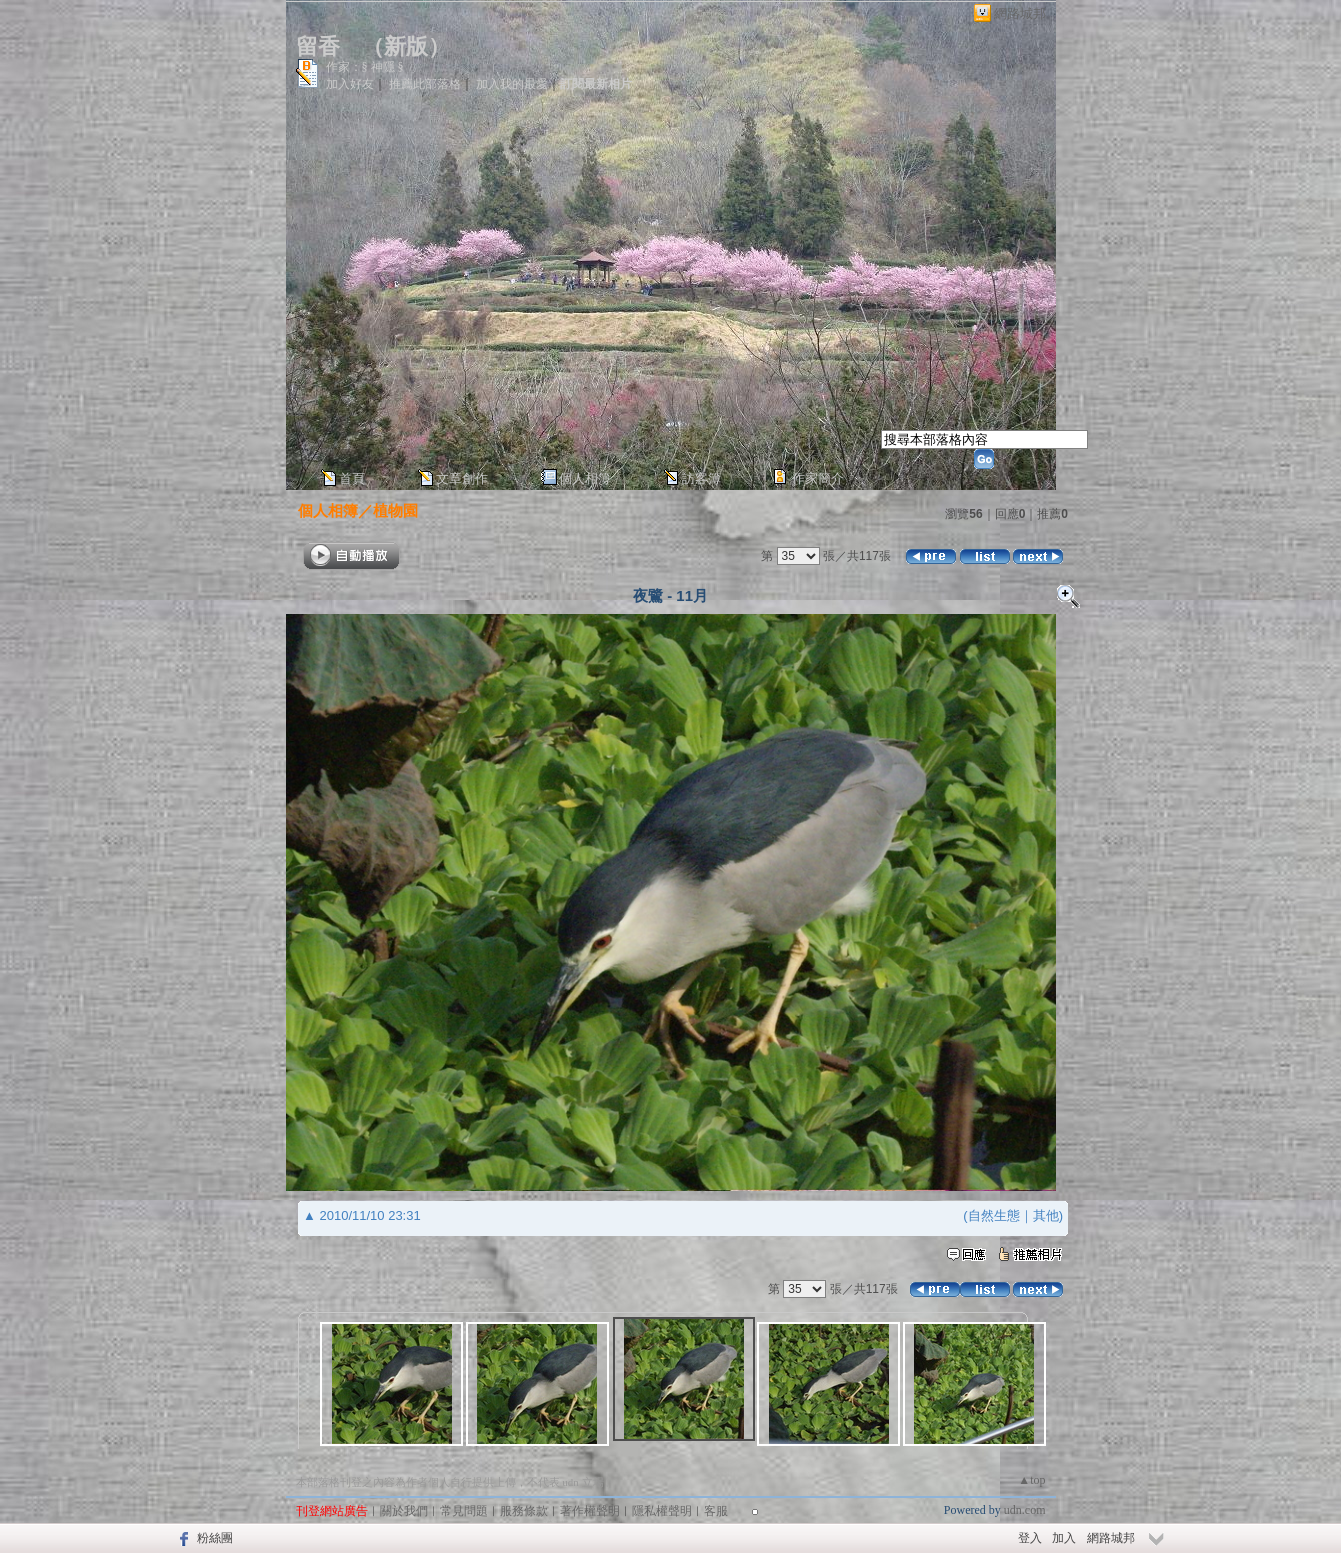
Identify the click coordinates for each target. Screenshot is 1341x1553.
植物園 (395, 510)
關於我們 (404, 1511)
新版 (406, 46)
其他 (1046, 1215)
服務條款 (524, 1511)
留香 (318, 46)
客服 (716, 1511)
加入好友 (350, 84)
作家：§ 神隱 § (365, 67)
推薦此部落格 (425, 84)
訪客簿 (701, 478)
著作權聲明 (590, 1511)
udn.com (1025, 1510)
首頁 (352, 478)
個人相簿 (585, 478)
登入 (1030, 1538)
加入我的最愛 (512, 84)
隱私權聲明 (662, 1511)
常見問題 (464, 1511)
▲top (1031, 1480)
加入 (1064, 1538)
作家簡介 (818, 478)
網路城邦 (1020, 13)
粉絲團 (215, 1538)
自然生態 (994, 1215)
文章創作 (462, 478)
